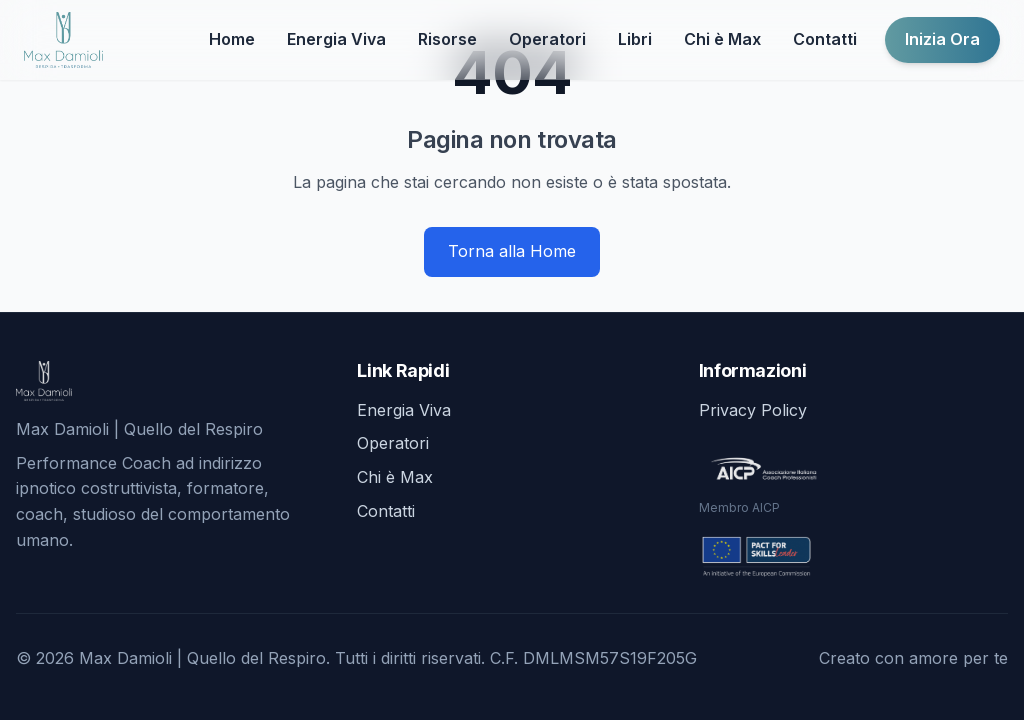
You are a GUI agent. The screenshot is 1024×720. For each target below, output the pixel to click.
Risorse (447, 39)
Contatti (825, 39)
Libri (635, 39)
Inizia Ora (942, 39)
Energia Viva (336, 39)
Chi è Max (722, 39)
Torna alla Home (512, 251)
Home (232, 39)
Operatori (547, 39)
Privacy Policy (753, 410)
